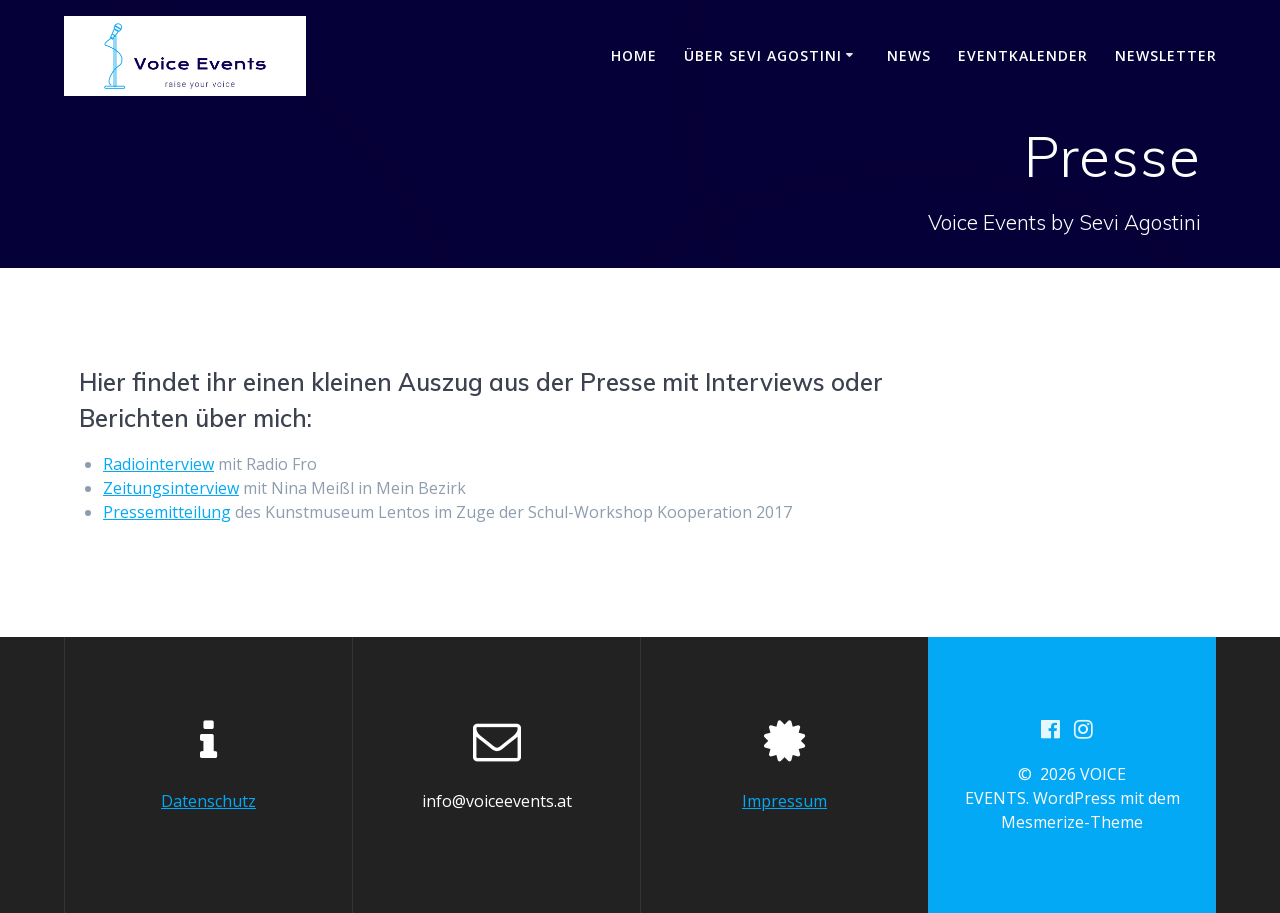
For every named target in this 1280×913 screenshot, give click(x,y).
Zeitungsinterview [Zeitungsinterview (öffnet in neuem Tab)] (171, 488)
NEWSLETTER (1166, 55)
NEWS (909, 55)
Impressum (784, 801)
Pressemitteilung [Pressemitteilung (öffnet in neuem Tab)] (167, 512)
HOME (634, 55)
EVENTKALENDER (1023, 55)
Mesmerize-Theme (1072, 822)
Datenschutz (208, 801)
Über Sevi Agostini (763, 55)
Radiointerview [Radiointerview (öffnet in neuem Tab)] (158, 464)
